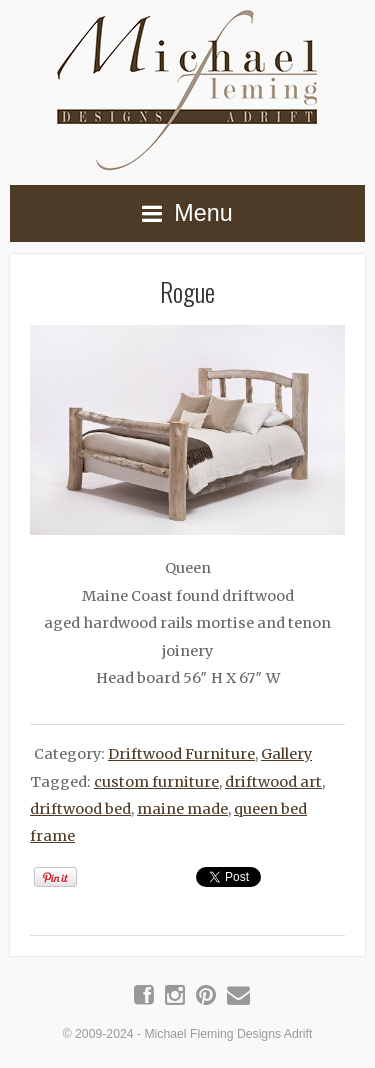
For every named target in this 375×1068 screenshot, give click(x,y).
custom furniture (156, 782)
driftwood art (273, 782)
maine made (182, 809)
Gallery (286, 754)
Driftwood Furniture (181, 754)
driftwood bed (80, 809)
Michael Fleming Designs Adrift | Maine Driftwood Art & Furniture (188, 86)
